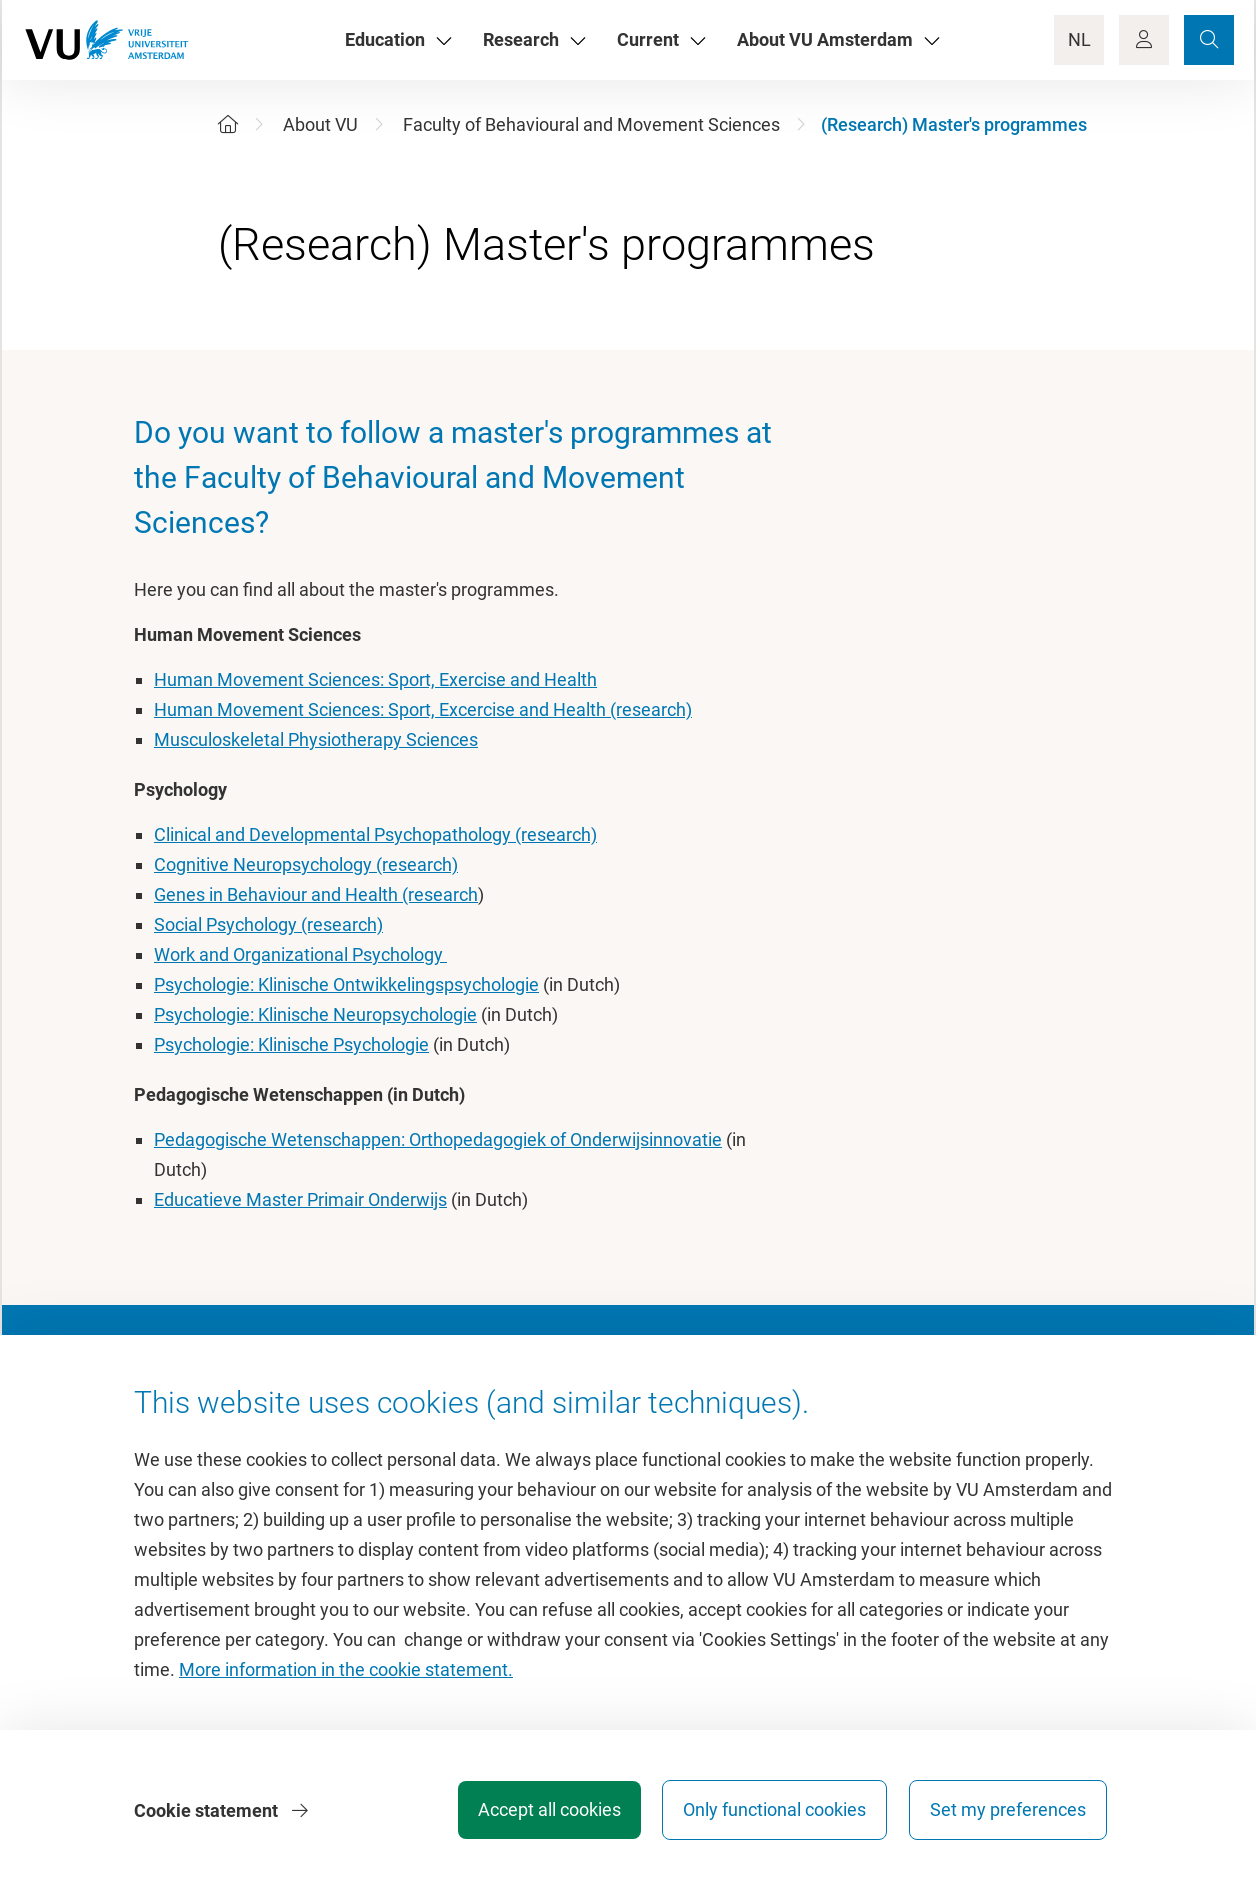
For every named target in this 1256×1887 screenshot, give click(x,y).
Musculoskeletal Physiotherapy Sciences (316, 739)
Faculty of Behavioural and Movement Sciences (591, 124)
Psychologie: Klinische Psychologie (291, 1044)
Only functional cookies (772, 1811)
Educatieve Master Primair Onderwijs (300, 1199)
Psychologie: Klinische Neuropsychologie (315, 1014)
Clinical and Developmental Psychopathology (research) (375, 834)
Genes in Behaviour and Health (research (316, 894)
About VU (320, 124)
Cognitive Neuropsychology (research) (306, 864)
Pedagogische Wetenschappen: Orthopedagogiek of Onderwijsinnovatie (438, 1139)
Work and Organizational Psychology (300, 954)
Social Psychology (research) (268, 924)
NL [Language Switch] (1079, 39)
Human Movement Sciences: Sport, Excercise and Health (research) (423, 709)
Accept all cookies (544, 1811)
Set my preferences (1008, 1811)
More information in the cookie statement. (346, 1671)
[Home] (228, 124)
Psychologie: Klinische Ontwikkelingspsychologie (346, 984)
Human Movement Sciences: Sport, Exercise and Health (375, 679)
